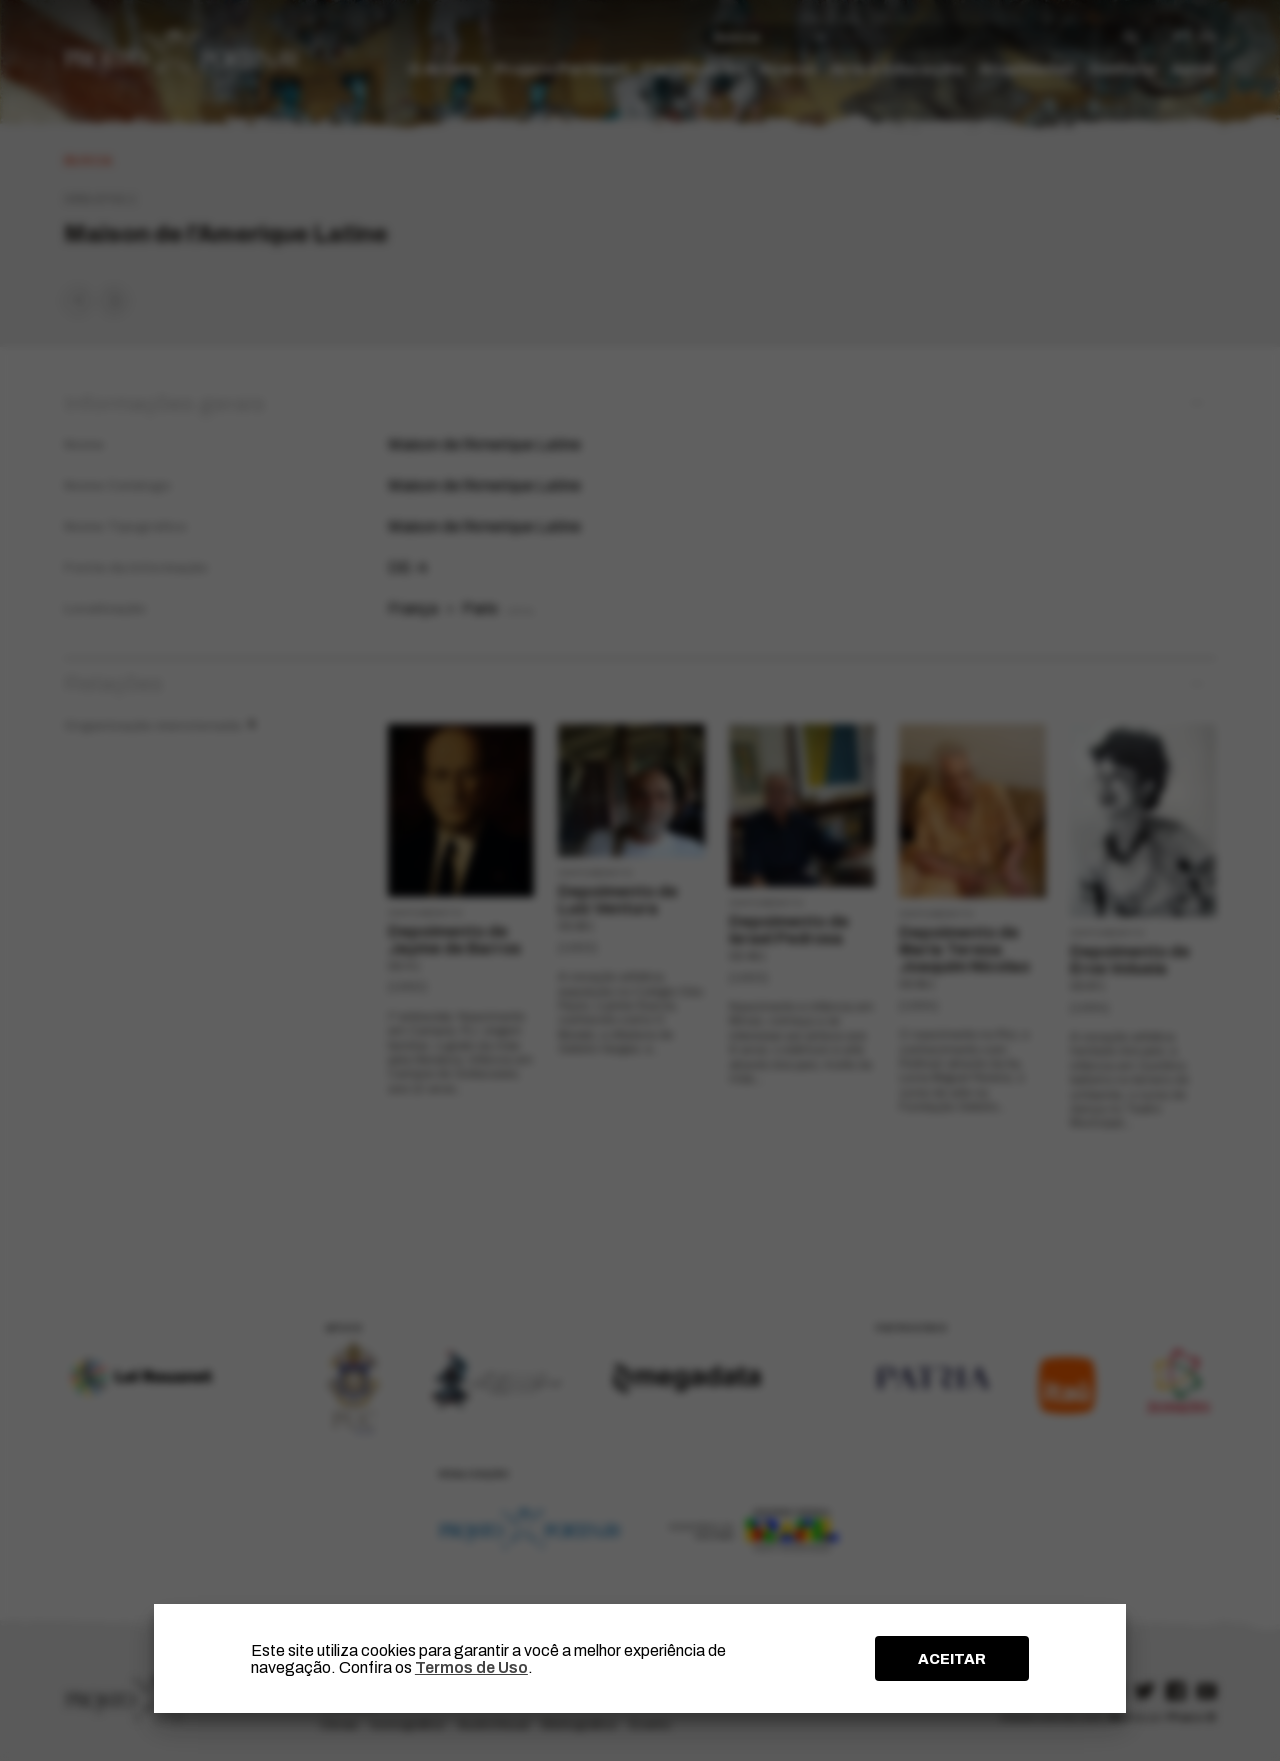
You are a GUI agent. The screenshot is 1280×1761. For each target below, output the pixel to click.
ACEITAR (952, 1659)
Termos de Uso (471, 1667)
